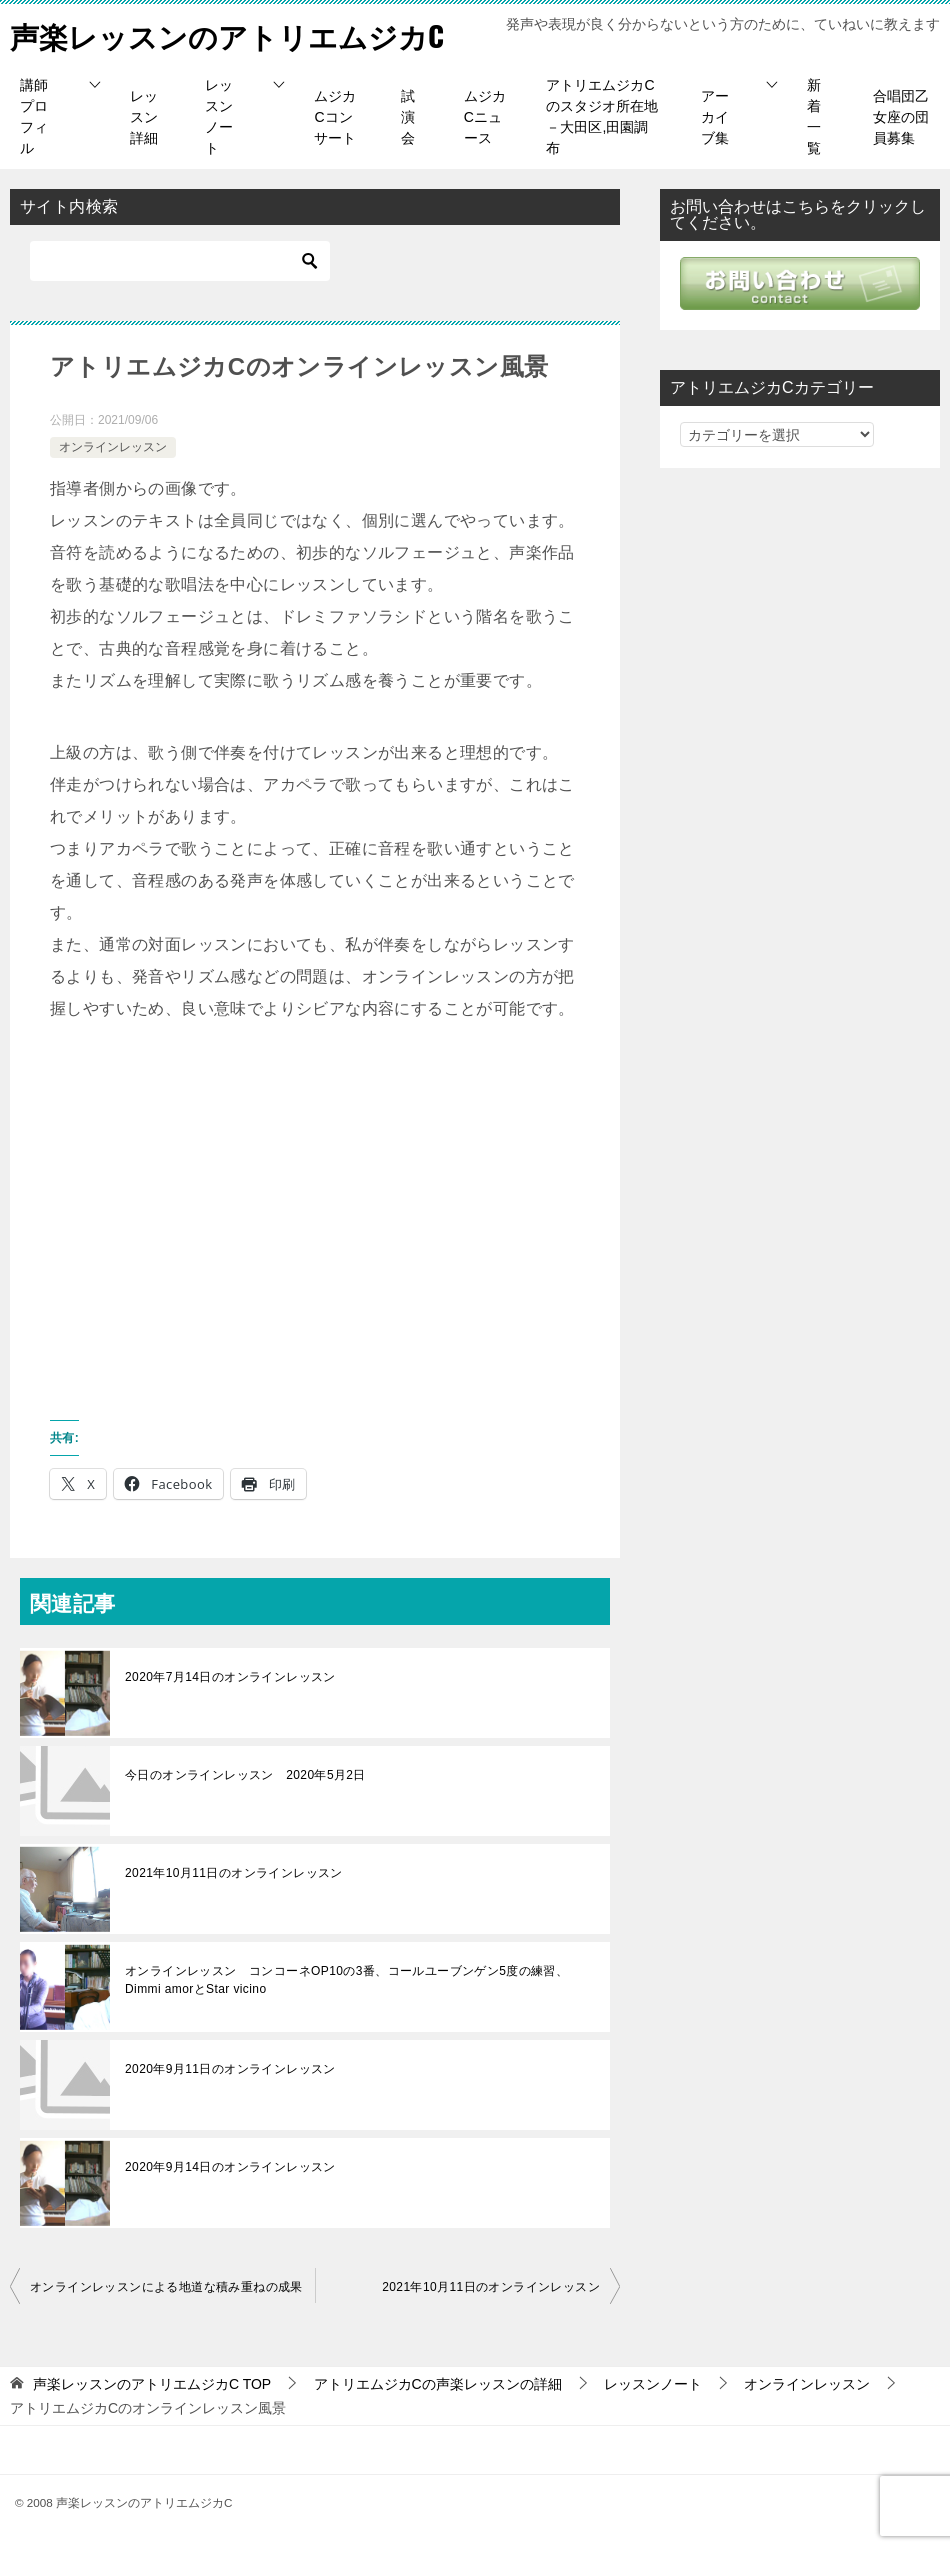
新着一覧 (814, 116)
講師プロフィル (34, 116)
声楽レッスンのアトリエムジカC (234, 34)
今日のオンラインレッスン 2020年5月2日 (245, 1775)
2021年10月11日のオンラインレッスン (234, 1873)
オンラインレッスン (113, 447)
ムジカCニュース (485, 117)
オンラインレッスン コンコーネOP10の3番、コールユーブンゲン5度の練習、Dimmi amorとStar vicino (346, 1980)
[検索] (180, 261)
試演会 (408, 117)
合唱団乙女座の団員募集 (901, 117)
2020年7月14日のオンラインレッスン (230, 1677)
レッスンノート (219, 116)
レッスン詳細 (144, 117)
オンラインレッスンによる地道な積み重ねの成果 (166, 2287)
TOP (152, 2384)
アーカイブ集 (715, 117)
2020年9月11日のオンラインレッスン (230, 2069)
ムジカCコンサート (335, 117)
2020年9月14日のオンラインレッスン (230, 2167)
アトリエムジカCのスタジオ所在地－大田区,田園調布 (602, 116)
